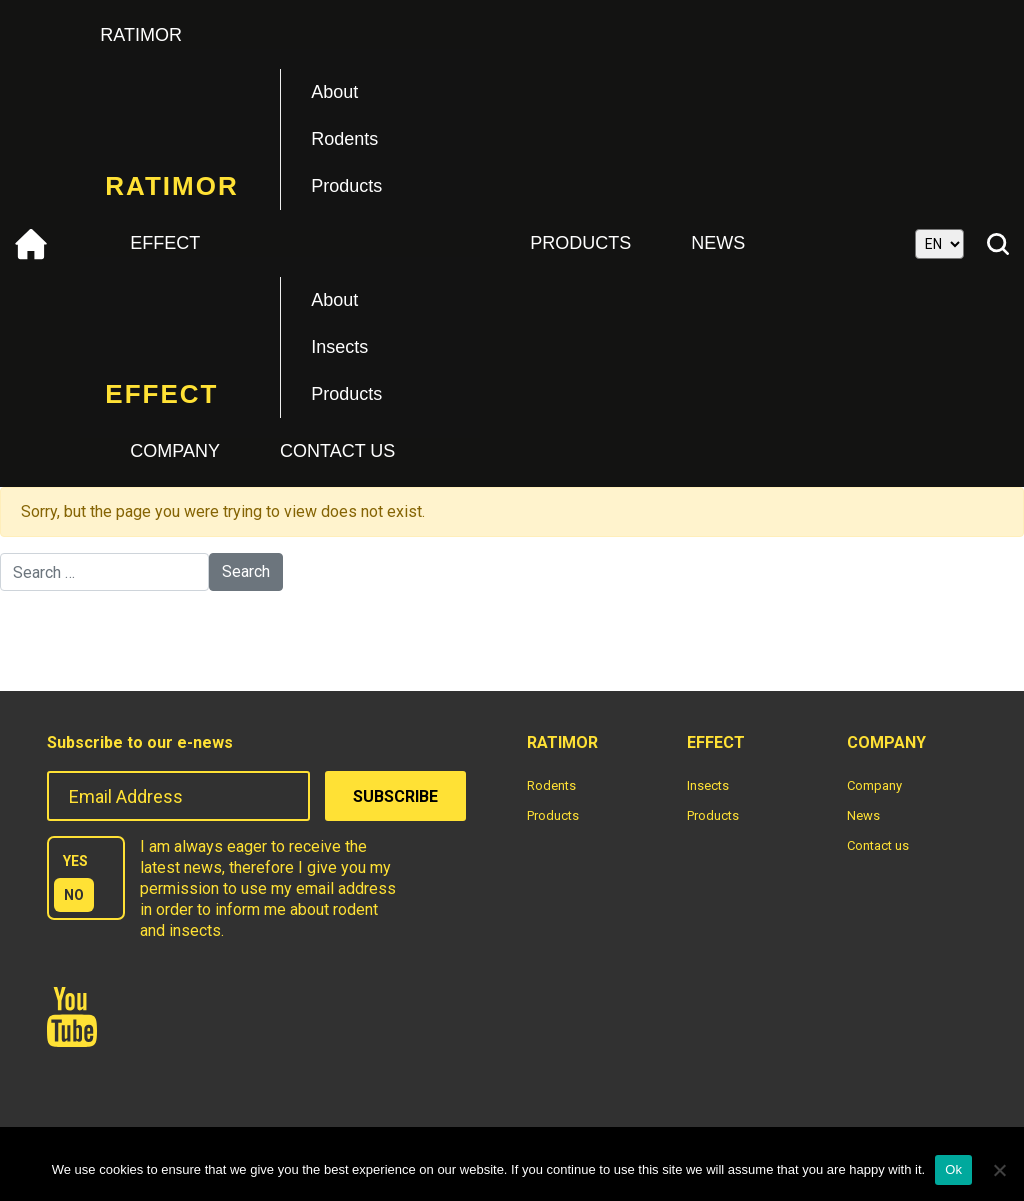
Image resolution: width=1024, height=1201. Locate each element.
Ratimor (141, 35)
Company (175, 451)
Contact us (337, 451)
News (718, 243)
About (334, 92)
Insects (339, 347)
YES (75, 861)
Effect (165, 243)
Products (346, 186)
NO (74, 895)
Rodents (344, 139)
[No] (999, 1170)
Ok (953, 1169)
